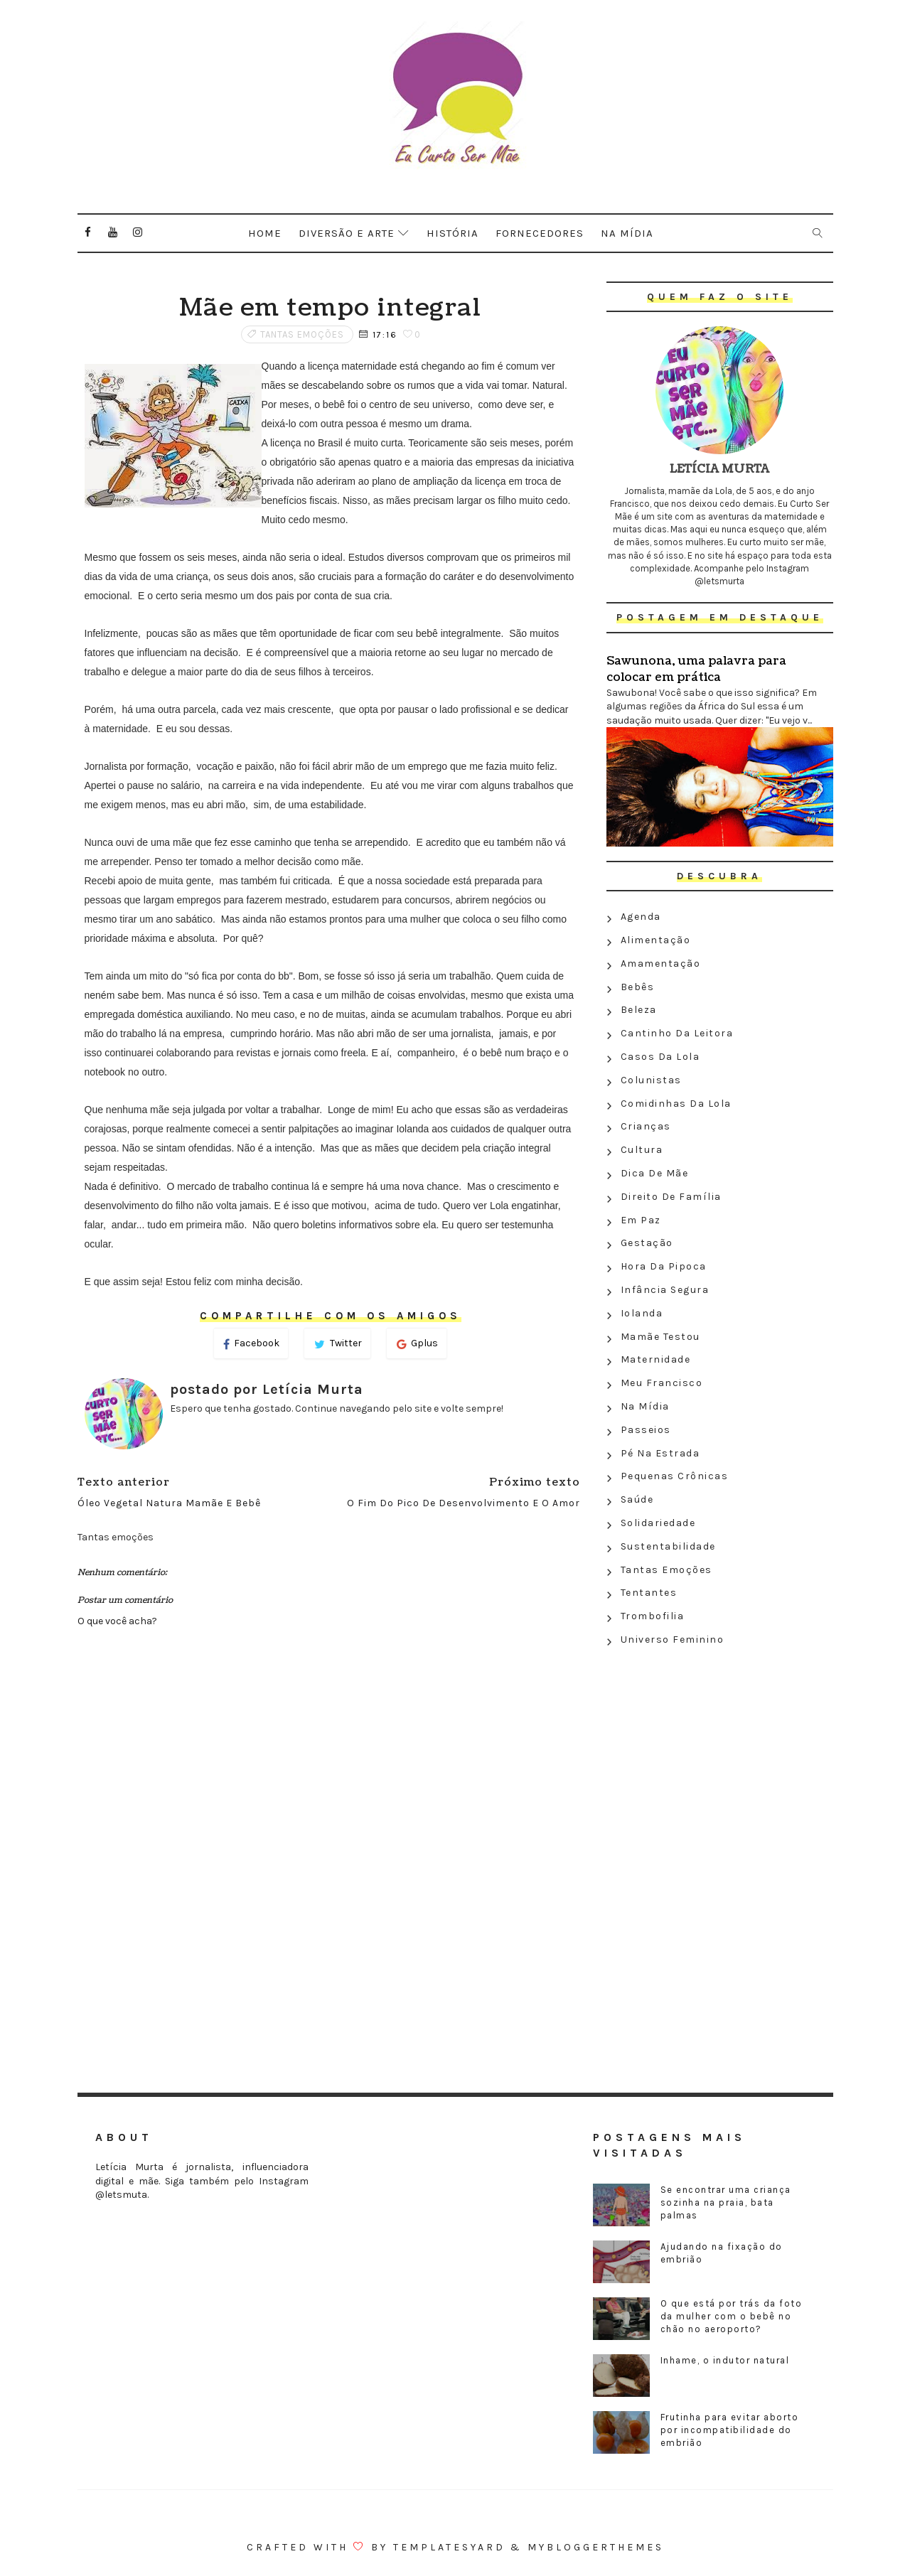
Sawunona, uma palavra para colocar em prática (696, 669)
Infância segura (665, 1290)
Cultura (642, 1150)
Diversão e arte (347, 233)
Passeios (646, 1430)
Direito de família (671, 1197)
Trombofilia (653, 1616)
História (452, 233)
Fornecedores (540, 233)
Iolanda (642, 1313)
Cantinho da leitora (677, 1033)
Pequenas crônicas (675, 1476)
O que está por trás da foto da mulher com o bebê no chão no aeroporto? (731, 2316)
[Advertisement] (719, 1755)
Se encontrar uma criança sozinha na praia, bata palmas (725, 2202)
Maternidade (656, 1359)
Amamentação (661, 963)
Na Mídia (645, 1406)
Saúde (637, 1499)
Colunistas (651, 1080)
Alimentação (656, 940)
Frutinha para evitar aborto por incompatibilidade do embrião (729, 2430)
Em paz (641, 1220)
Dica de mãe (655, 1173)
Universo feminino (672, 1639)
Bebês (638, 987)
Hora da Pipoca (664, 1266)
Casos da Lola (660, 1057)
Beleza (639, 1010)
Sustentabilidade (668, 1546)
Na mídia (627, 233)
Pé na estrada (660, 1453)
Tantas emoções (302, 334)
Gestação (647, 1243)
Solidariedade (658, 1523)
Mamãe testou (660, 1337)
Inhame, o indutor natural (725, 2360)
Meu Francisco (662, 1383)
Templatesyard (449, 2547)
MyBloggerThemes (596, 2547)
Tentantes (649, 1593)
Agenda (641, 917)
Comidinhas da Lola (676, 1104)
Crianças (646, 1126)
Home (265, 233)
